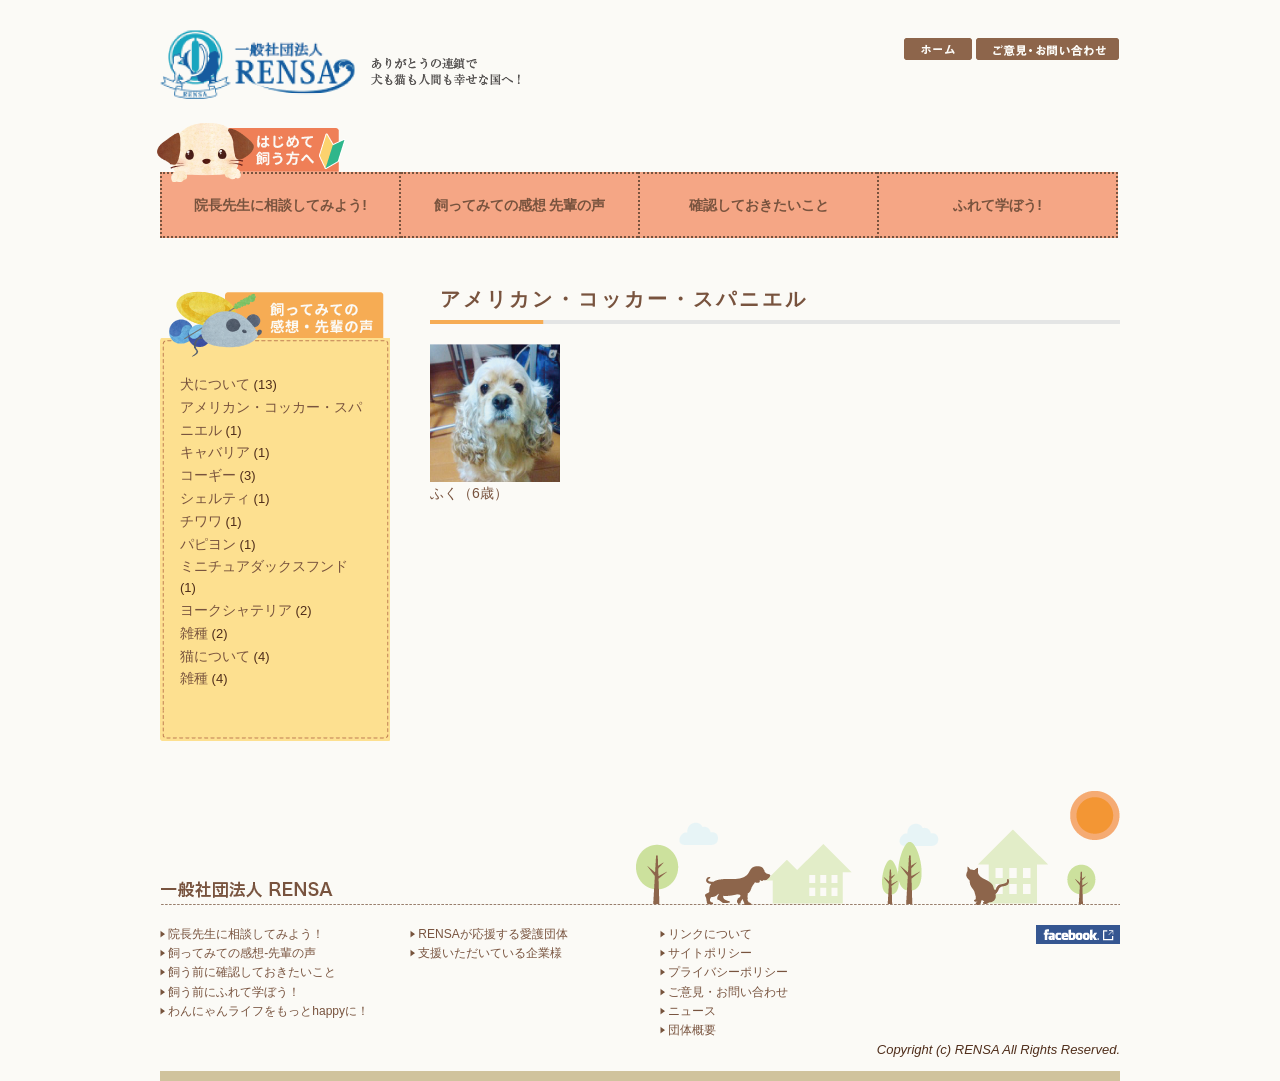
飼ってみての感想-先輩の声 (238, 953)
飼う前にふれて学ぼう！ (230, 992)
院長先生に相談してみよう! (280, 205)
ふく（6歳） (469, 493)
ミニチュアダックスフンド (264, 566)
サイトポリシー (706, 953)
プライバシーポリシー (724, 972)
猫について (215, 656)
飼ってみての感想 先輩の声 (520, 205)
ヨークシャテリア (236, 610)
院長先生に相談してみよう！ (242, 934)
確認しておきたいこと (759, 205)
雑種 (194, 633)
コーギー (208, 475)
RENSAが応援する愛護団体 (489, 934)
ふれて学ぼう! (997, 205)
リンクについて (706, 934)
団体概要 (688, 1030)
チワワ (201, 521)
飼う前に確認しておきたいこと (248, 972)
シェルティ (215, 498)
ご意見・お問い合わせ (724, 992)
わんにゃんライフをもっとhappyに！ (264, 1011)
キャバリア (215, 452)
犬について (215, 384)
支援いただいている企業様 (486, 953)
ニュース (688, 1011)
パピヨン (208, 544)
